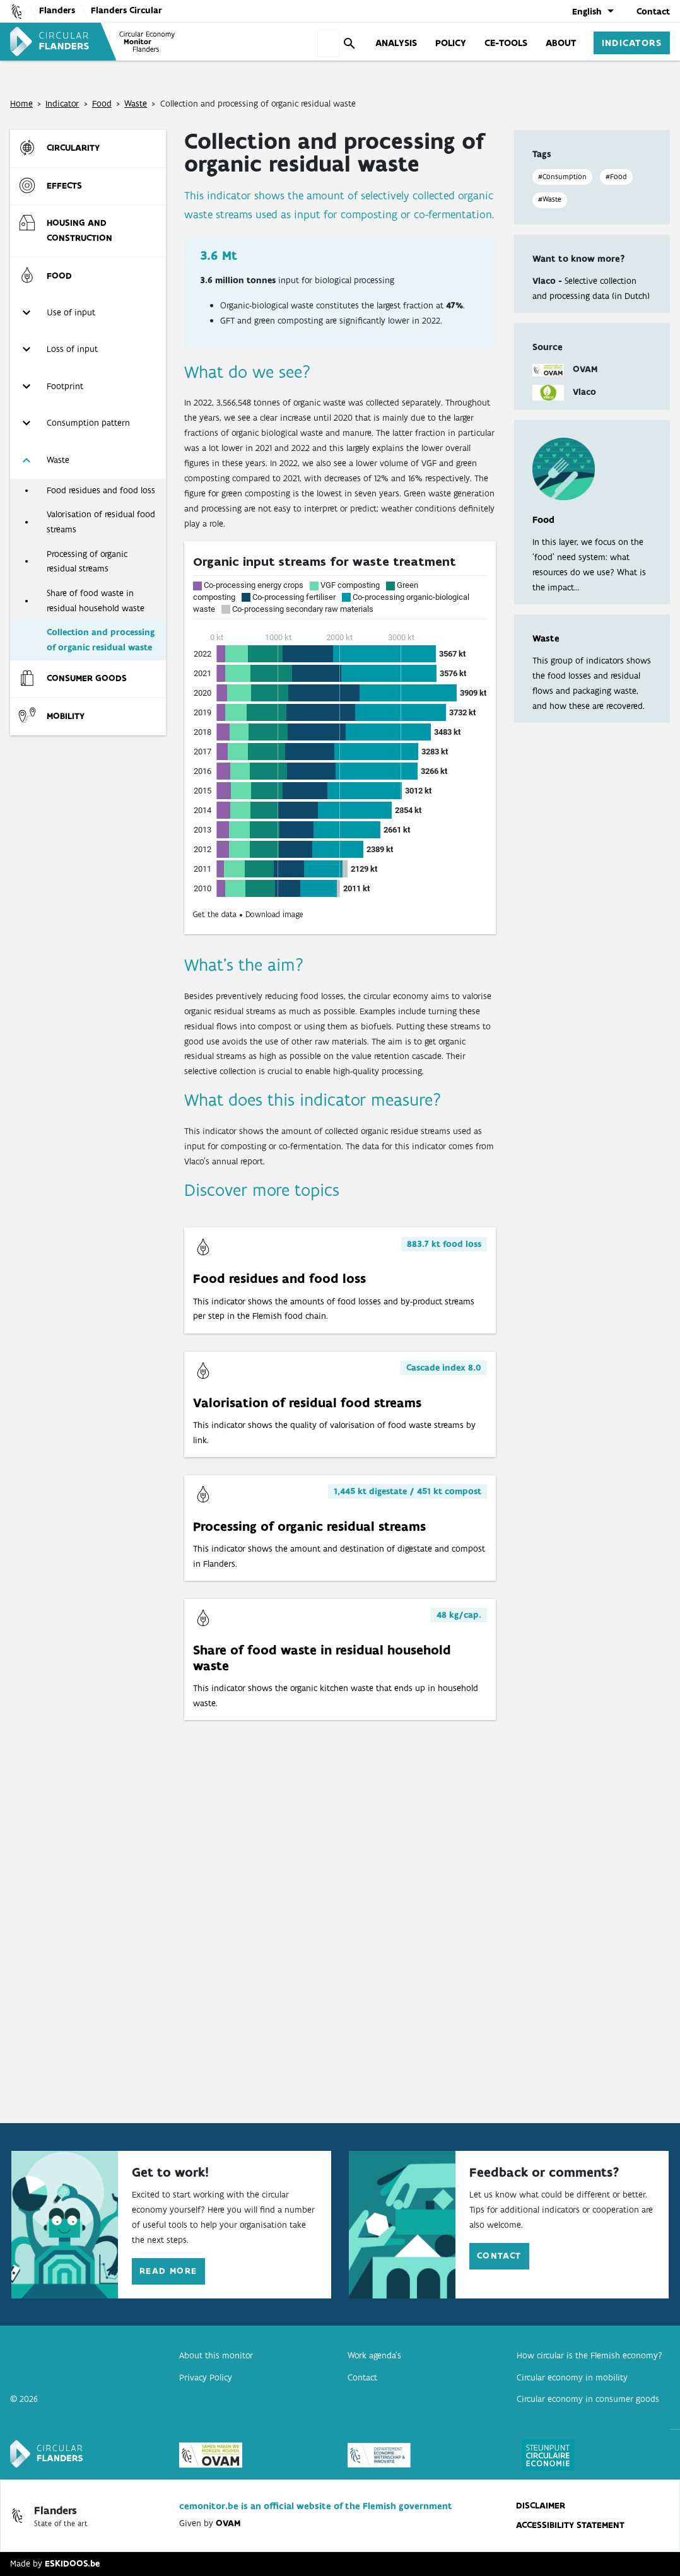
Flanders (57, 10)
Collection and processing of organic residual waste (101, 639)
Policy (450, 42)
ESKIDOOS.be (72, 2563)
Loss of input (72, 348)
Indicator (62, 103)
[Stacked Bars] (340, 737)
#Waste (549, 199)
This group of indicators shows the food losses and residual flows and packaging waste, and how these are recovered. (592, 672)
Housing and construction (79, 230)
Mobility (66, 716)
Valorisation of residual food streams (101, 521)
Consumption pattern (88, 422)
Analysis (396, 42)
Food (102, 103)
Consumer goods (87, 678)
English (587, 11)
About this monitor (216, 2355)
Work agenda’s (374, 2355)
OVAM (228, 2523)
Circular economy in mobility (572, 2377)
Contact (653, 11)
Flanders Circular (126, 10)
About (561, 42)
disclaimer (540, 2505)
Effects (64, 185)
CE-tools (505, 42)
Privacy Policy (205, 2377)
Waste (135, 103)
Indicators (632, 42)
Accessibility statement (570, 2525)
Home (21, 103)
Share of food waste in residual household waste (95, 600)
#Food (616, 176)
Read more (168, 2270)
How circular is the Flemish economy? (589, 2355)
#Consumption (562, 176)
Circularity (73, 147)
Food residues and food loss (101, 490)
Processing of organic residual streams (87, 561)
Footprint (65, 386)
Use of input (71, 312)
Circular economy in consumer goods (588, 2398)
